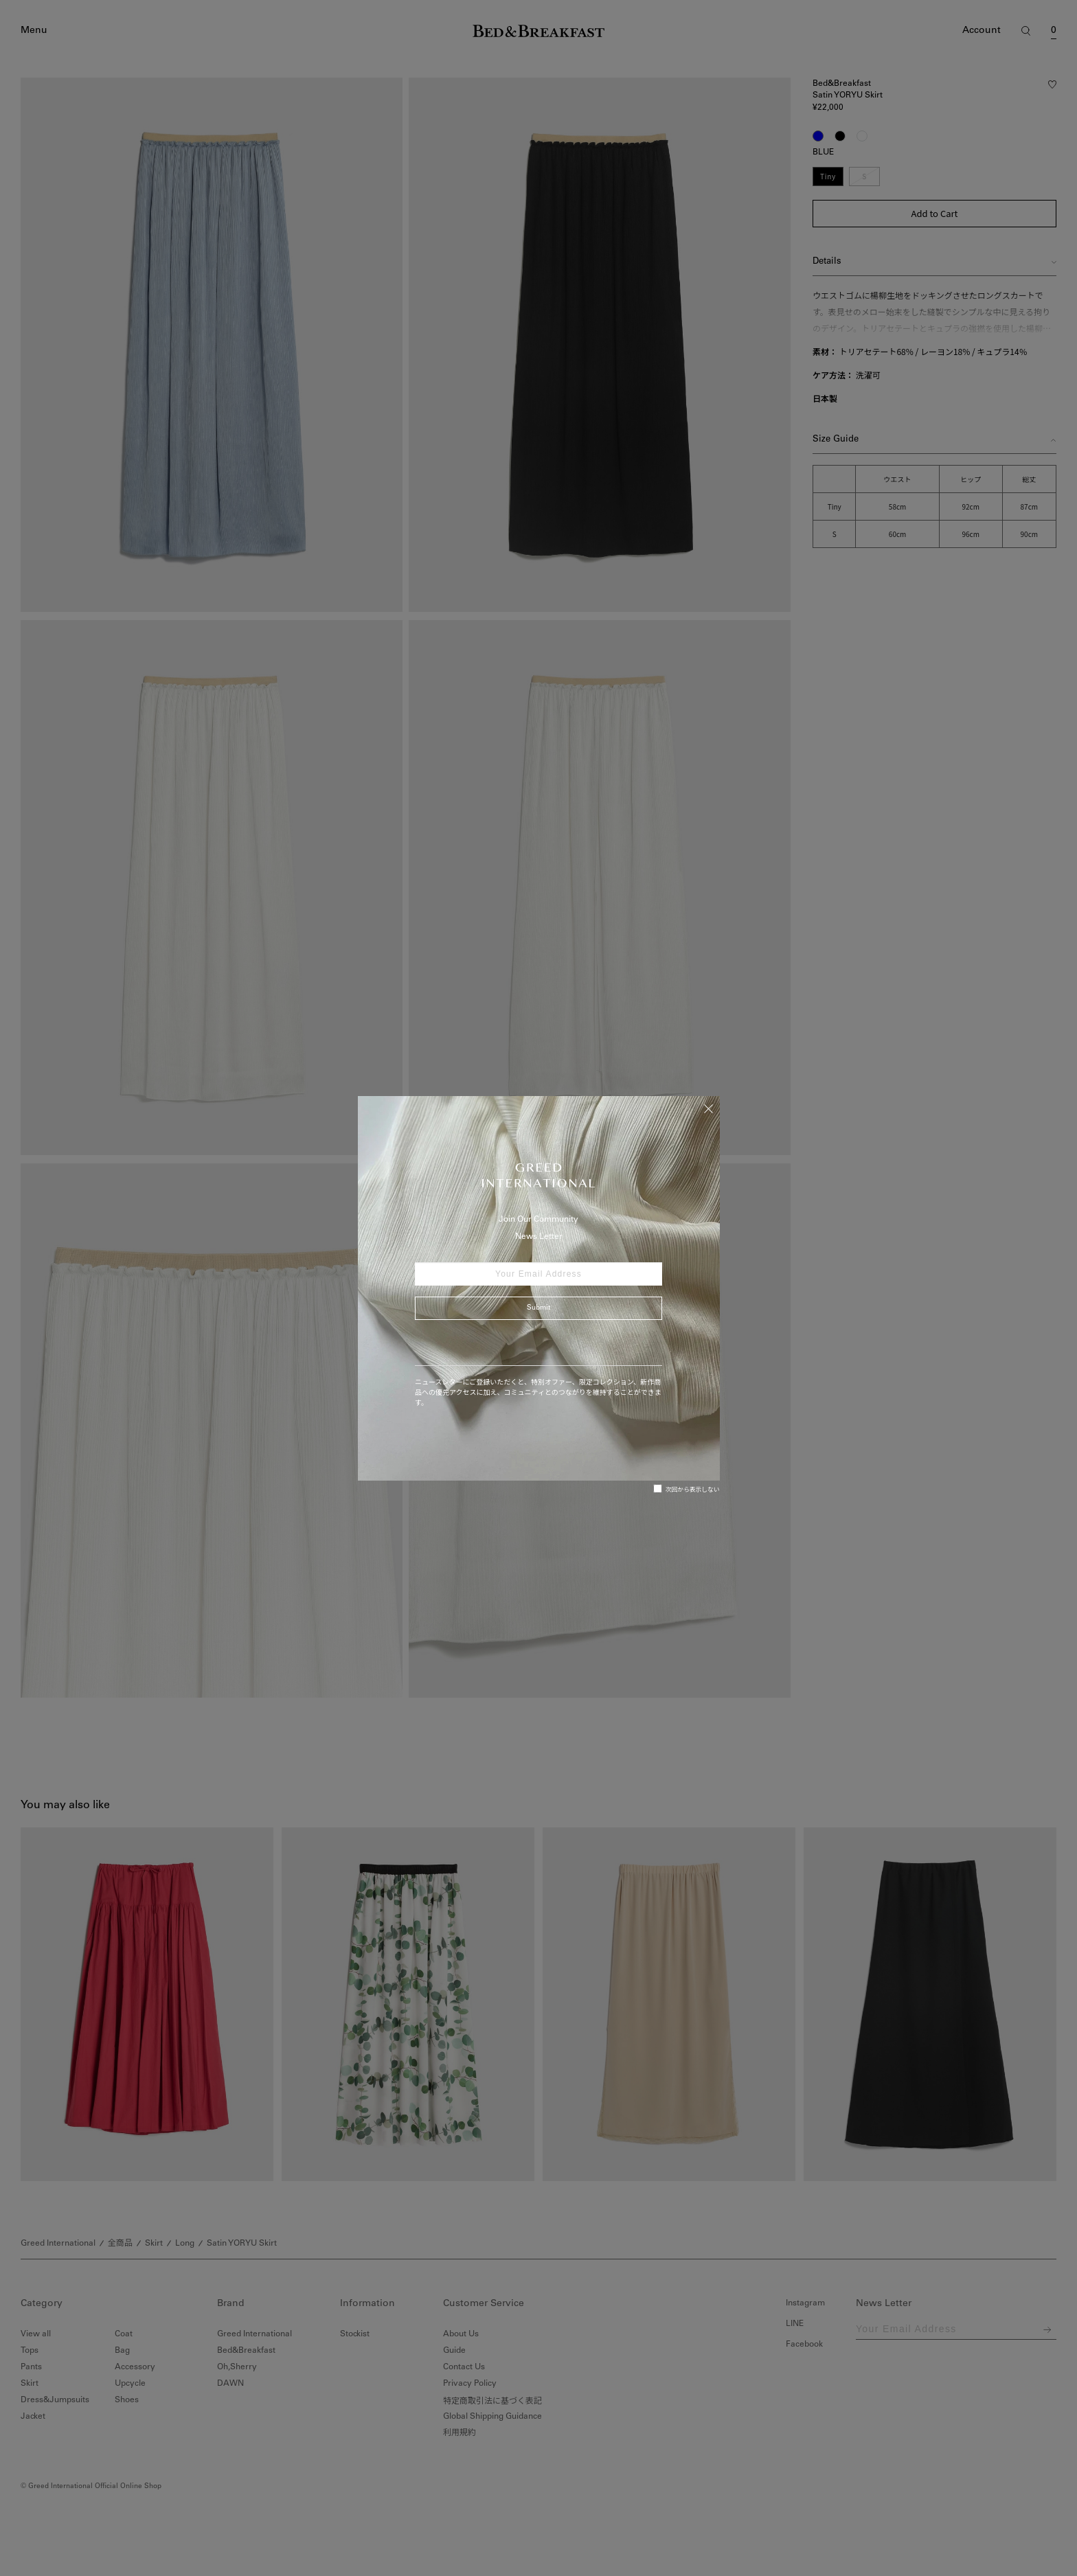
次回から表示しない (686, 1489)
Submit (538, 1308)
